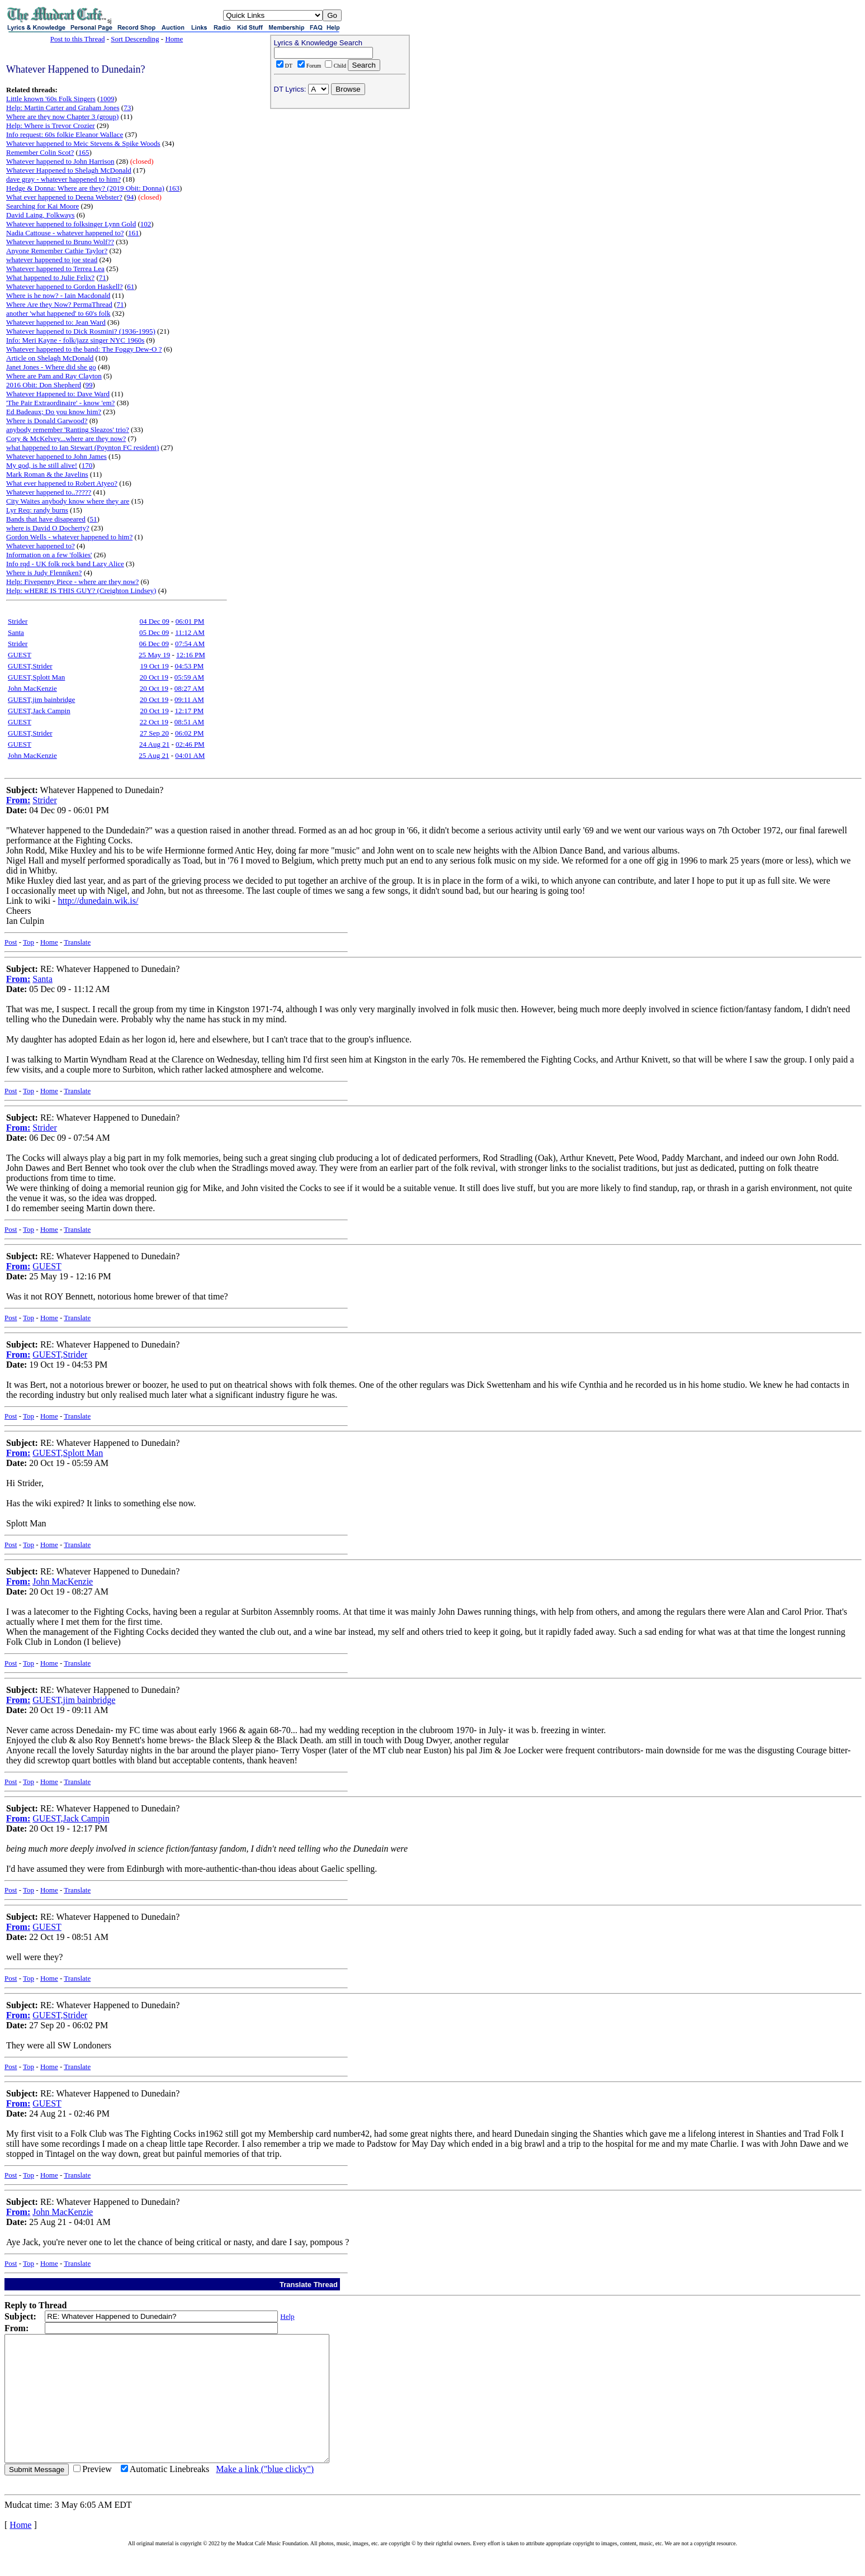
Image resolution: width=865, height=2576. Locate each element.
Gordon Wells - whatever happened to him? (69, 537)
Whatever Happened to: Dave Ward (58, 394)
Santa (16, 632)
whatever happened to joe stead (51, 259)
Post (10, 942)
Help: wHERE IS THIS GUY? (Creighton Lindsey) (81, 590)
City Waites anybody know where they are (67, 501)
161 (133, 233)
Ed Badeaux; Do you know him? (53, 411)
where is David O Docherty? (47, 528)
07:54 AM (190, 643)
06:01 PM (190, 621)
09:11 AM (189, 699)
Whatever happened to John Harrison (60, 161)
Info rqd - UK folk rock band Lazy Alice (65, 563)
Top (28, 942)
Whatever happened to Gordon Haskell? (64, 286)
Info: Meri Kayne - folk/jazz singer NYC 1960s (75, 340)
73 (127, 107)
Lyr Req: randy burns (37, 510)
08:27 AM (189, 688)
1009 (107, 98)
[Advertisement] (340, 185)
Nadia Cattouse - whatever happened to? (65, 233)
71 (102, 277)
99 (89, 385)
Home (174, 39)
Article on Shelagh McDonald (49, 358)
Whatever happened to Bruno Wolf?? (60, 242)
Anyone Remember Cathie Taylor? (56, 250)
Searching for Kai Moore (42, 206)
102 (146, 224)
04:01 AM (190, 755)
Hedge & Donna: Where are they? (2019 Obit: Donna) (85, 188)
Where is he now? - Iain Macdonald (58, 295)
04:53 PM (189, 666)
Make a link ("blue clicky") (265, 2494)
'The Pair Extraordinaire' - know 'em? (60, 403)
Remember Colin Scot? (40, 152)
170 (87, 465)
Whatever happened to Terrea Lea (55, 268)
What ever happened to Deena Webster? (64, 197)
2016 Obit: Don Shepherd (43, 385)
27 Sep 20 (154, 733)
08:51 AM (189, 722)
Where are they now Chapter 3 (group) (62, 116)
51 (93, 519)
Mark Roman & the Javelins (47, 474)
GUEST (19, 655)
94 (130, 197)
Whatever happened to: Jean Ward (56, 322)
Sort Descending (135, 39)
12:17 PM (189, 710)
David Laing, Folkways (40, 215)
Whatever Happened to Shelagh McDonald (68, 170)
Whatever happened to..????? (48, 492)
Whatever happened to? (40, 546)
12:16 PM (190, 655)
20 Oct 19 (154, 677)
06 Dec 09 (154, 643)
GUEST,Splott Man (36, 677)
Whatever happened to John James (56, 456)
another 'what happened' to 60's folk (58, 313)
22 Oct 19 (154, 722)
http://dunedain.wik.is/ (98, 900)
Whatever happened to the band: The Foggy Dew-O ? (84, 349)
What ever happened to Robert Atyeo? (61, 483)
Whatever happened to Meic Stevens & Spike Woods (83, 143)
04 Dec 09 (154, 621)
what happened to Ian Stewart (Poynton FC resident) (82, 447)
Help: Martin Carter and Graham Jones (63, 107)
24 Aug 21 (154, 744)
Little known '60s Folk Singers (51, 98)
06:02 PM (189, 733)
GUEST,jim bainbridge (41, 699)
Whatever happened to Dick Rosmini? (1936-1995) (80, 331)
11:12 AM (190, 632)
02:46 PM (190, 744)
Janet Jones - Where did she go (51, 367)
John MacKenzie (32, 688)
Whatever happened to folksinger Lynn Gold (71, 224)
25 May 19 (154, 655)
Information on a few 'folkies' (49, 555)
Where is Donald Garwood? (46, 420)
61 (130, 286)
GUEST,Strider (30, 666)
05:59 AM (189, 677)
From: (18, 800)
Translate (77, 942)
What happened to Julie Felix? (50, 277)
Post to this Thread (77, 39)
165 (83, 152)
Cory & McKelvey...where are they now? (66, 438)
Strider (17, 621)
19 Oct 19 (154, 666)
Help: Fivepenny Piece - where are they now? (72, 581)
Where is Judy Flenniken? (44, 572)
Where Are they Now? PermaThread (59, 304)
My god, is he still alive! (41, 465)
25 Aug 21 (154, 755)
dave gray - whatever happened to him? (63, 179)
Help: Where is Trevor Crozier (50, 125)
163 (173, 188)
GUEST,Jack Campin (39, 710)
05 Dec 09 (154, 632)
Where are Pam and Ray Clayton (54, 376)
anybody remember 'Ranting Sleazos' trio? (67, 429)
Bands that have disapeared (46, 519)
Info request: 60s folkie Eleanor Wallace (64, 134)
